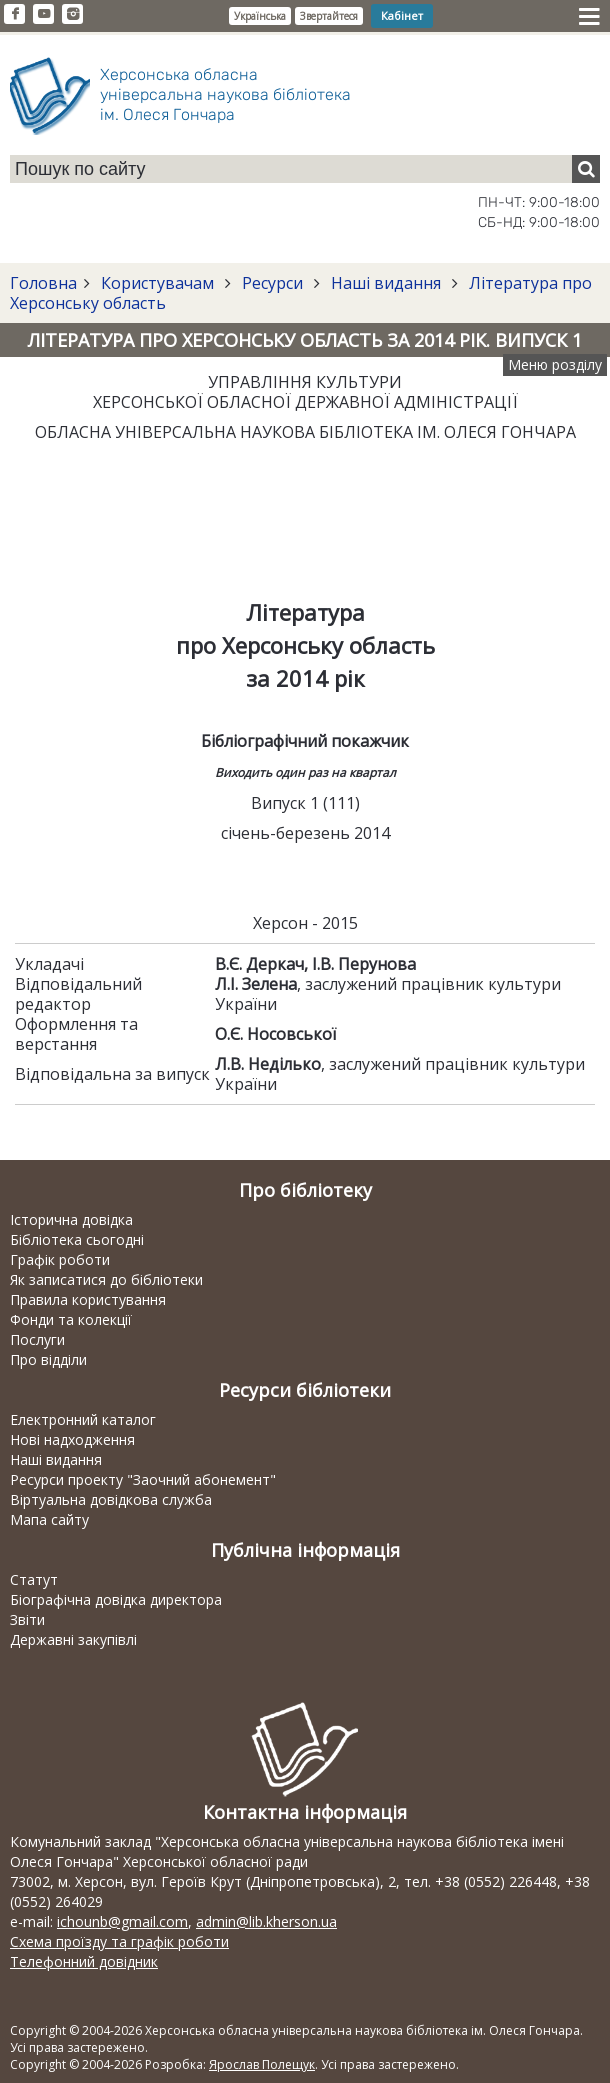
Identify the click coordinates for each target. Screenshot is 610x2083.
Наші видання (386, 283)
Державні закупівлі (73, 1639)
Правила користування (88, 1299)
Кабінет (402, 15)
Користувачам (157, 283)
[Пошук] (586, 169)
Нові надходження (72, 1439)
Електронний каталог (83, 1419)
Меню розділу (555, 364)
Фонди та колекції (71, 1319)
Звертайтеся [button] (329, 16)
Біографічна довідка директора (116, 1599)
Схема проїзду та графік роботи (119, 1941)
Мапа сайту (49, 1519)
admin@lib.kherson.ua (266, 1921)
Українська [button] (260, 16)
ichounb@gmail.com (122, 1921)
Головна (43, 283)
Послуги (37, 1339)
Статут (34, 1579)
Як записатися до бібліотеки (106, 1279)
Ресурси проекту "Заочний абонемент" (143, 1479)
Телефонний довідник (84, 1961)
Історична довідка (71, 1219)
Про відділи (48, 1359)
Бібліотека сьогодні (77, 1239)
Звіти (27, 1619)
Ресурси (272, 283)
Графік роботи (60, 1259)
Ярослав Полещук (262, 2064)
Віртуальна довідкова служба (111, 1499)
